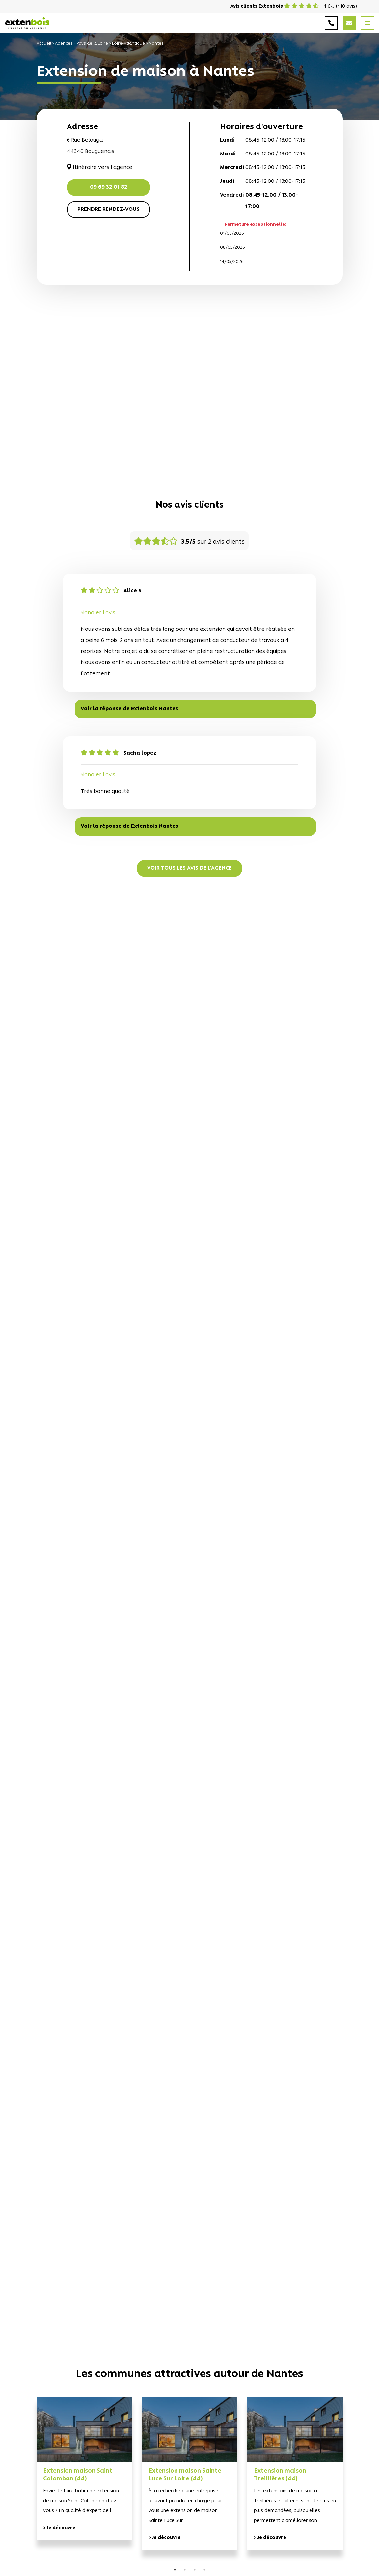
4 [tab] (204, 2569)
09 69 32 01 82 (108, 187)
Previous (26, 2481)
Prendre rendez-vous (108, 209)
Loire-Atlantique (128, 44)
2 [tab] (184, 2569)
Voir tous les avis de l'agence (189, 868)
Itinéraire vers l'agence (99, 167)
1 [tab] (175, 2569)
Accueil (44, 44)
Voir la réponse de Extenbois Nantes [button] (129, 709)
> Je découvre (59, 2528)
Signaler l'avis (98, 613)
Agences (64, 44)
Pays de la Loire (92, 44)
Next (352, 2481)
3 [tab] (194, 2569)
